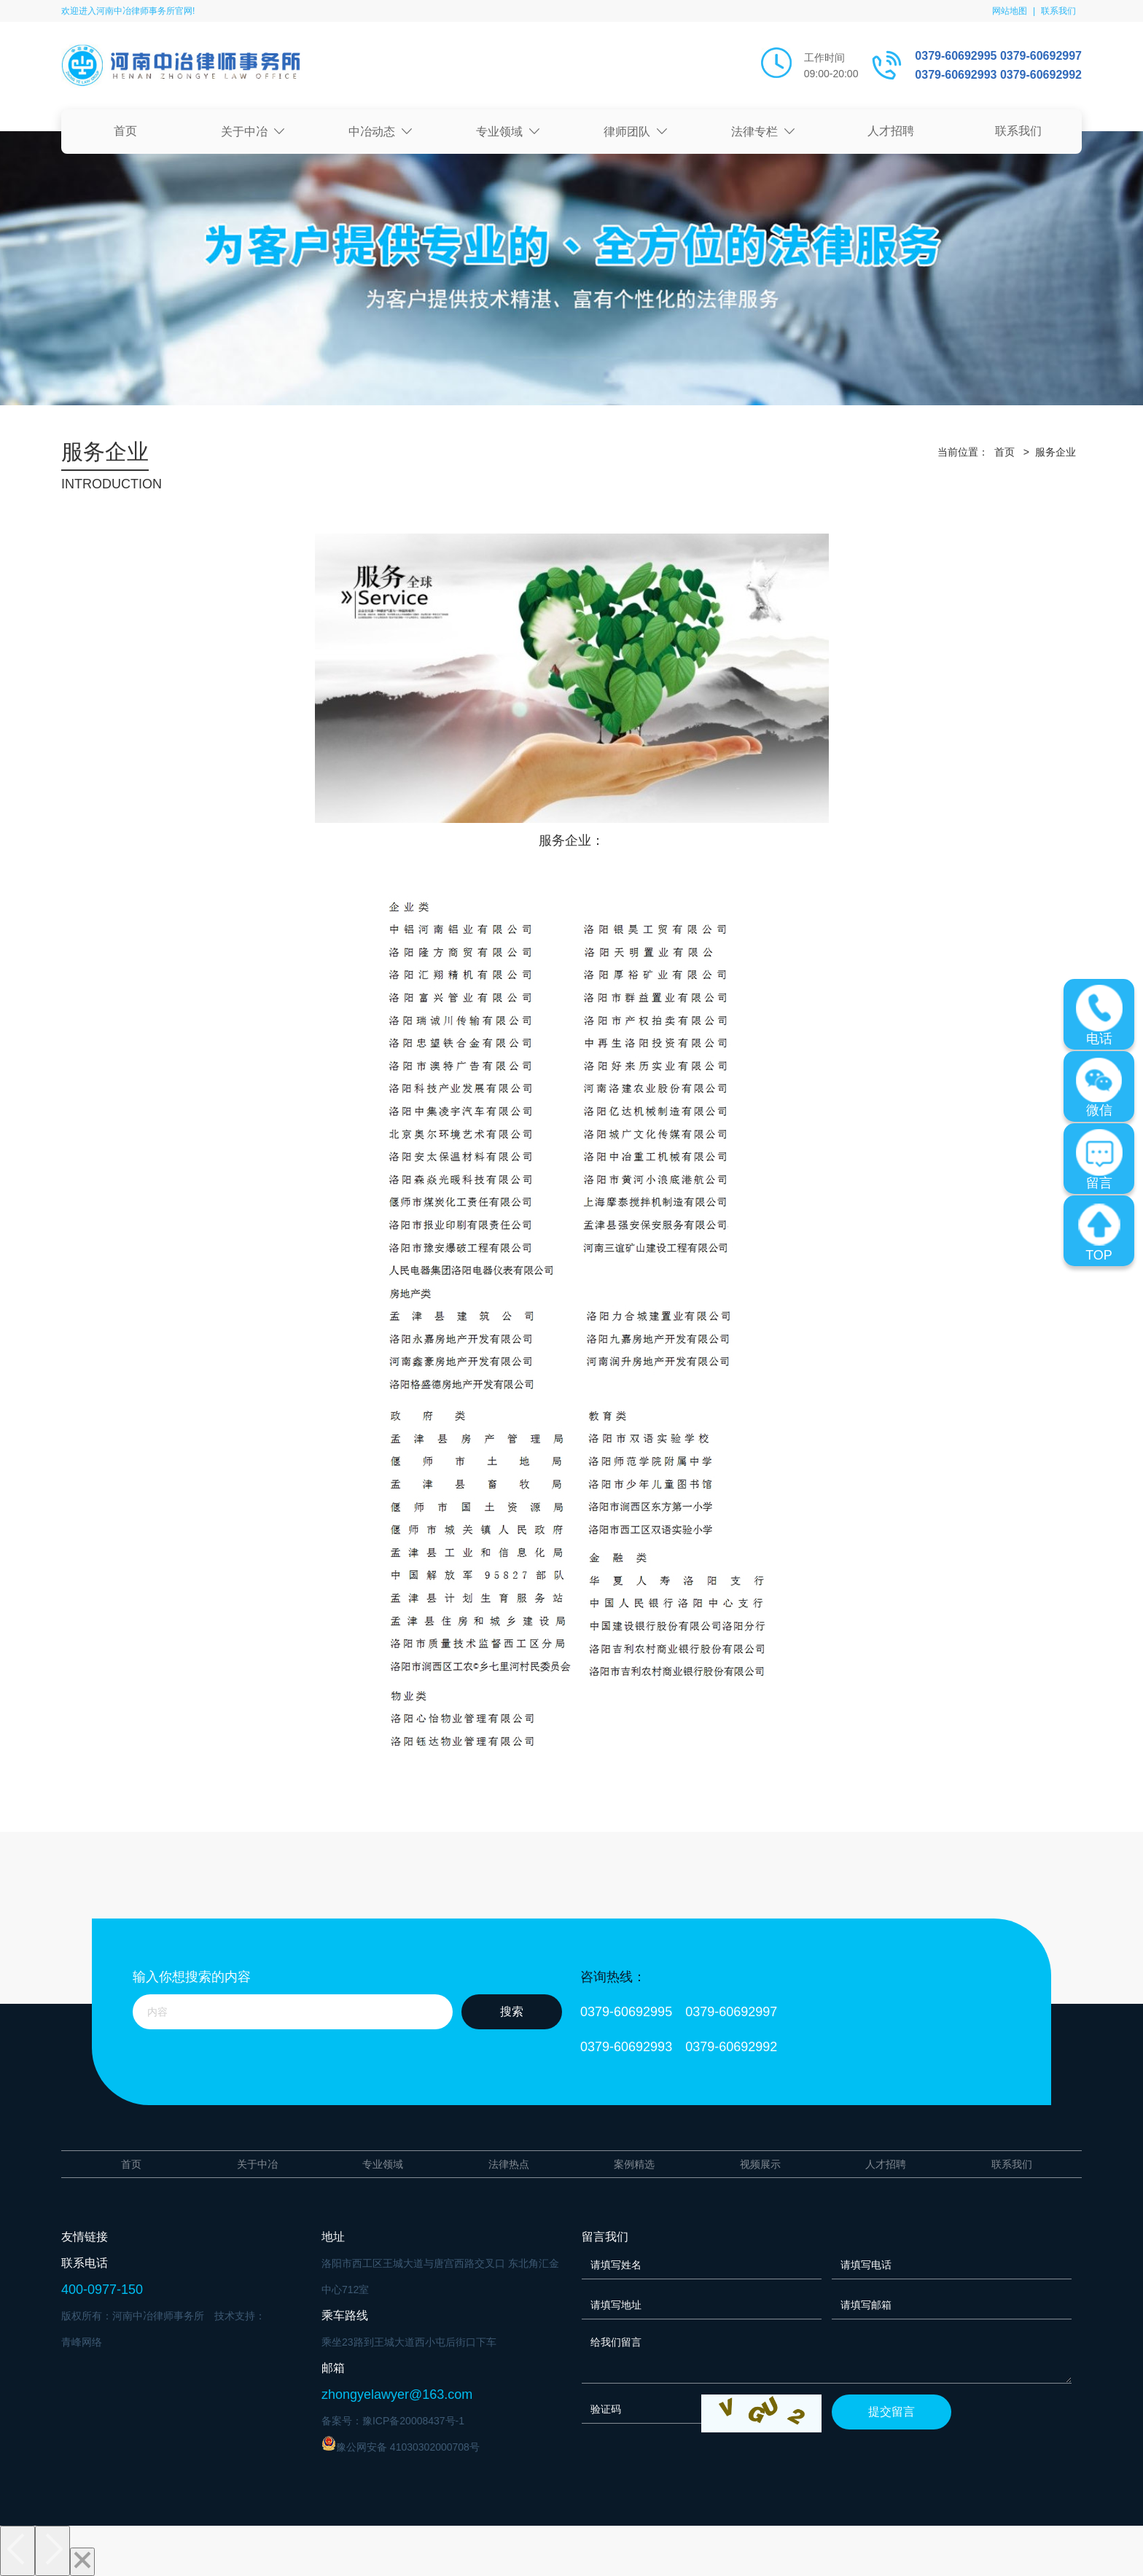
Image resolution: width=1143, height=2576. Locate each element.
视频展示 (760, 2164)
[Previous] (17, 2550)
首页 (125, 131)
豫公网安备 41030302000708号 (400, 2444)
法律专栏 (763, 131)
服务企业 (1055, 452)
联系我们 (1058, 11)
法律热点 (508, 2164)
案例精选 (634, 2164)
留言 (1099, 1159)
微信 (1099, 1087)
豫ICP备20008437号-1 (413, 2421)
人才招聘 (890, 131)
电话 (1099, 1015)
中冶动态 (380, 131)
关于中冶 (253, 131)
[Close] (82, 2561)
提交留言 (891, 2411)
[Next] (52, 2550)
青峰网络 (81, 2342)
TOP (1099, 1231)
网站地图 (1009, 11)
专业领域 (508, 131)
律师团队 (636, 131)
